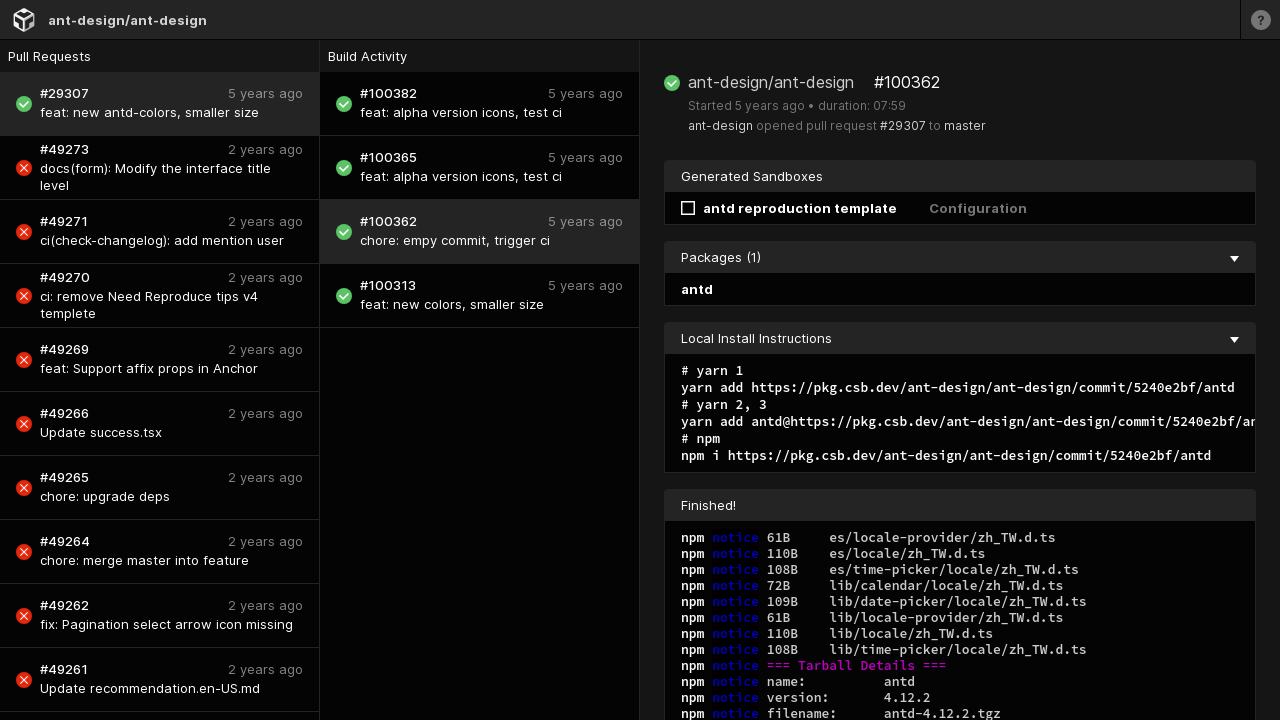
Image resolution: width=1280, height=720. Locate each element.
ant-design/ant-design (127, 20)
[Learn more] (1260, 19)
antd (697, 289)
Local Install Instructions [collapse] (960, 338)
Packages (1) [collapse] (960, 257)
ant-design (720, 125)
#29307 (903, 125)
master (965, 125)
